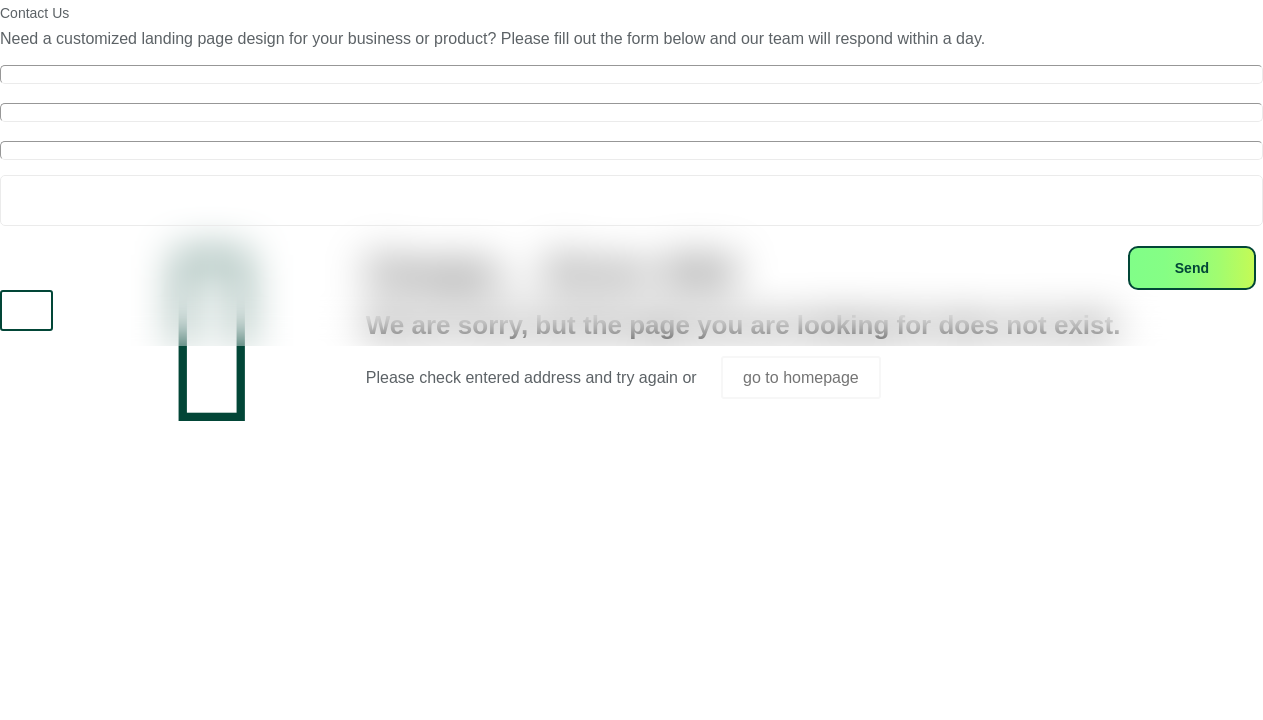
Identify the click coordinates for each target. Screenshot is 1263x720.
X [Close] (26, 310)
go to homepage (801, 377)
